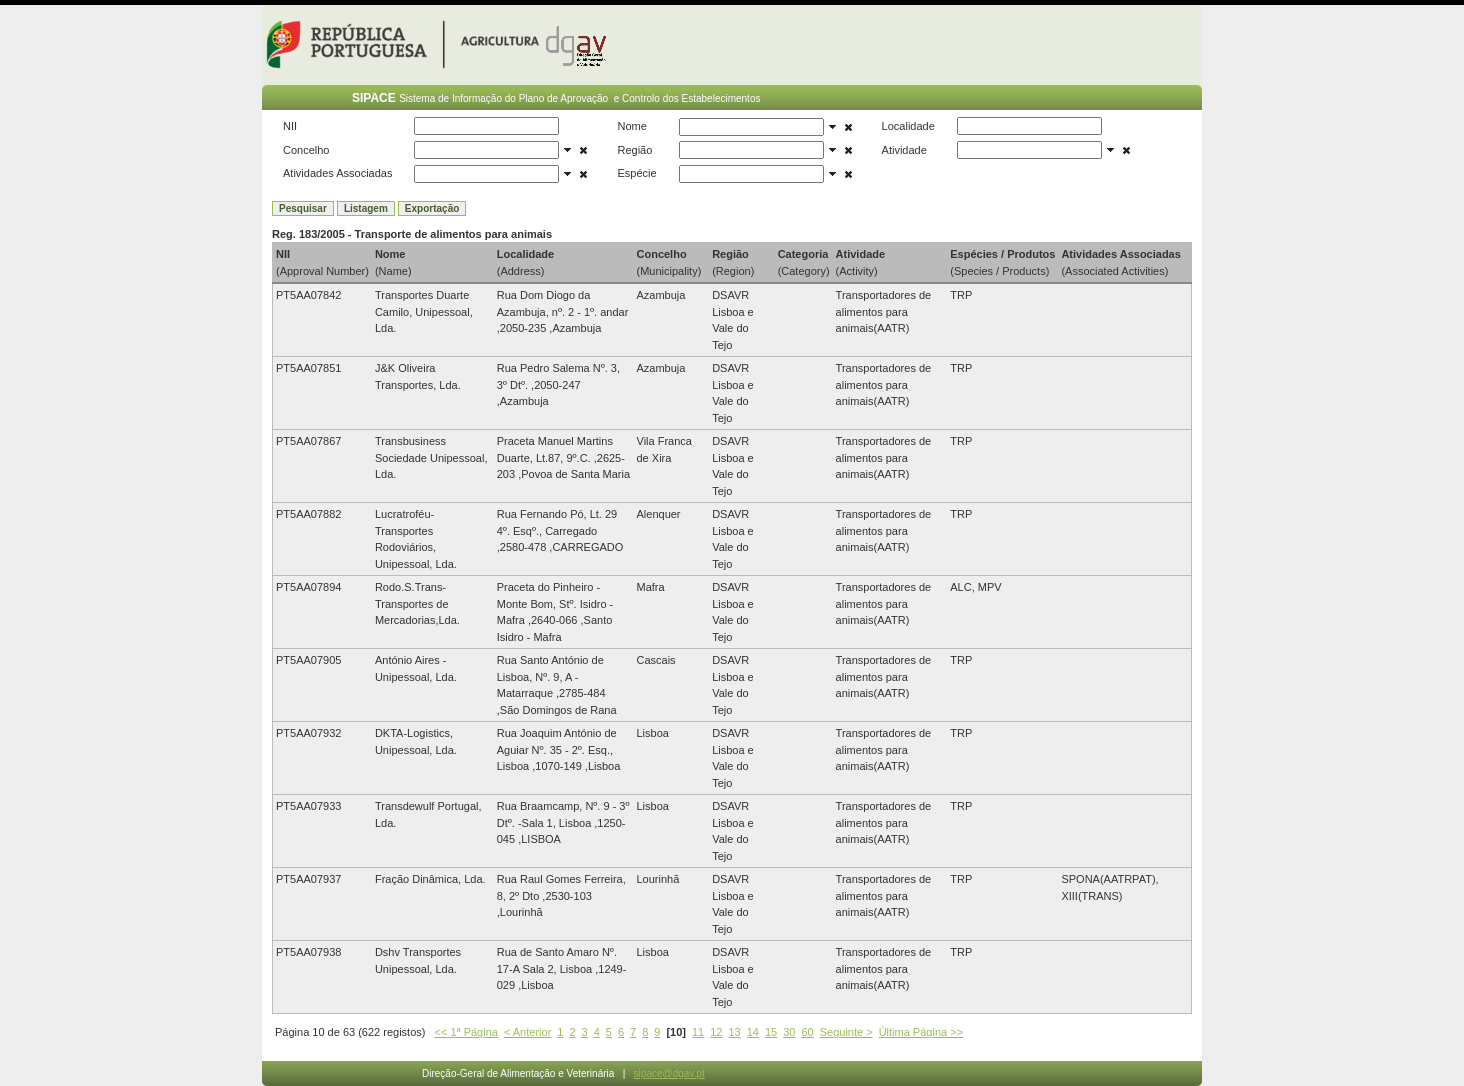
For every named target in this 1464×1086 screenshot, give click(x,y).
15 (771, 1032)
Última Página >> (921, 1032)
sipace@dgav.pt (669, 1073)
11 (698, 1032)
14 (753, 1032)
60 (807, 1032)
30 (789, 1032)
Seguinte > (846, 1032)
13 (734, 1032)
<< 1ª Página (466, 1032)
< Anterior (527, 1032)
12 (716, 1032)
